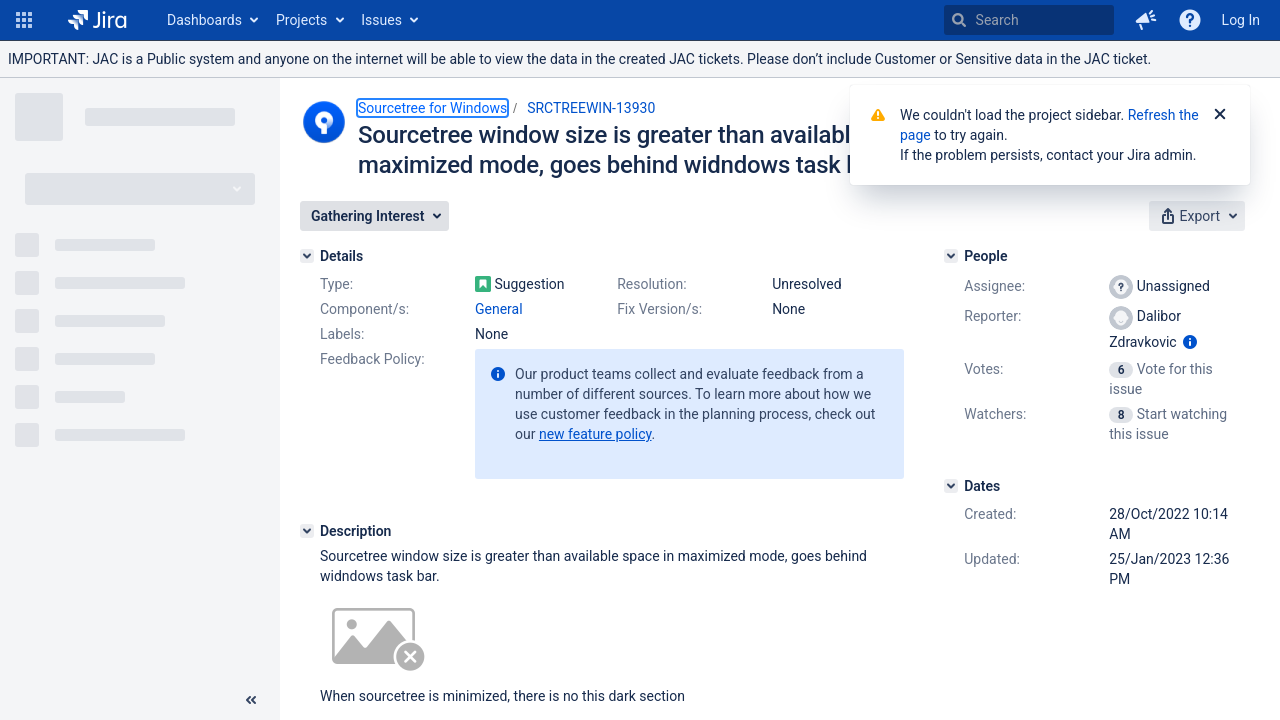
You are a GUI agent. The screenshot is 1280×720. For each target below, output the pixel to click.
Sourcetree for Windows (432, 108)
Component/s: (364, 309)
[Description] (307, 531)
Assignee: (994, 286)
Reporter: (992, 316)
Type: (336, 284)
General (499, 309)
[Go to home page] (97, 20)
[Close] (1220, 115)
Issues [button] (381, 20)
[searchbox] (1029, 20)
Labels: (342, 334)
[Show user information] (1190, 342)
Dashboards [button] (204, 20)
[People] (951, 256)
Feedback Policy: (372, 359)
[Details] (307, 256)
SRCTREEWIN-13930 (591, 108)
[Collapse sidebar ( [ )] (251, 700)
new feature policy (595, 434)
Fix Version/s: (659, 309)
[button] (24, 20)
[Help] (1190, 20)
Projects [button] (301, 20)
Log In (1241, 20)
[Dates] (951, 486)
